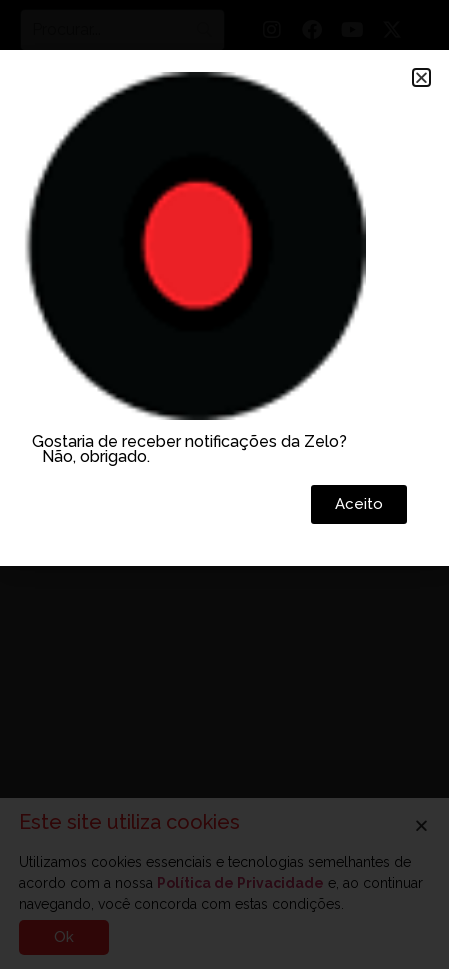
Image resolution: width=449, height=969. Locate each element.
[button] (421, 77)
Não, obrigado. (96, 456)
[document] (224, 484)
